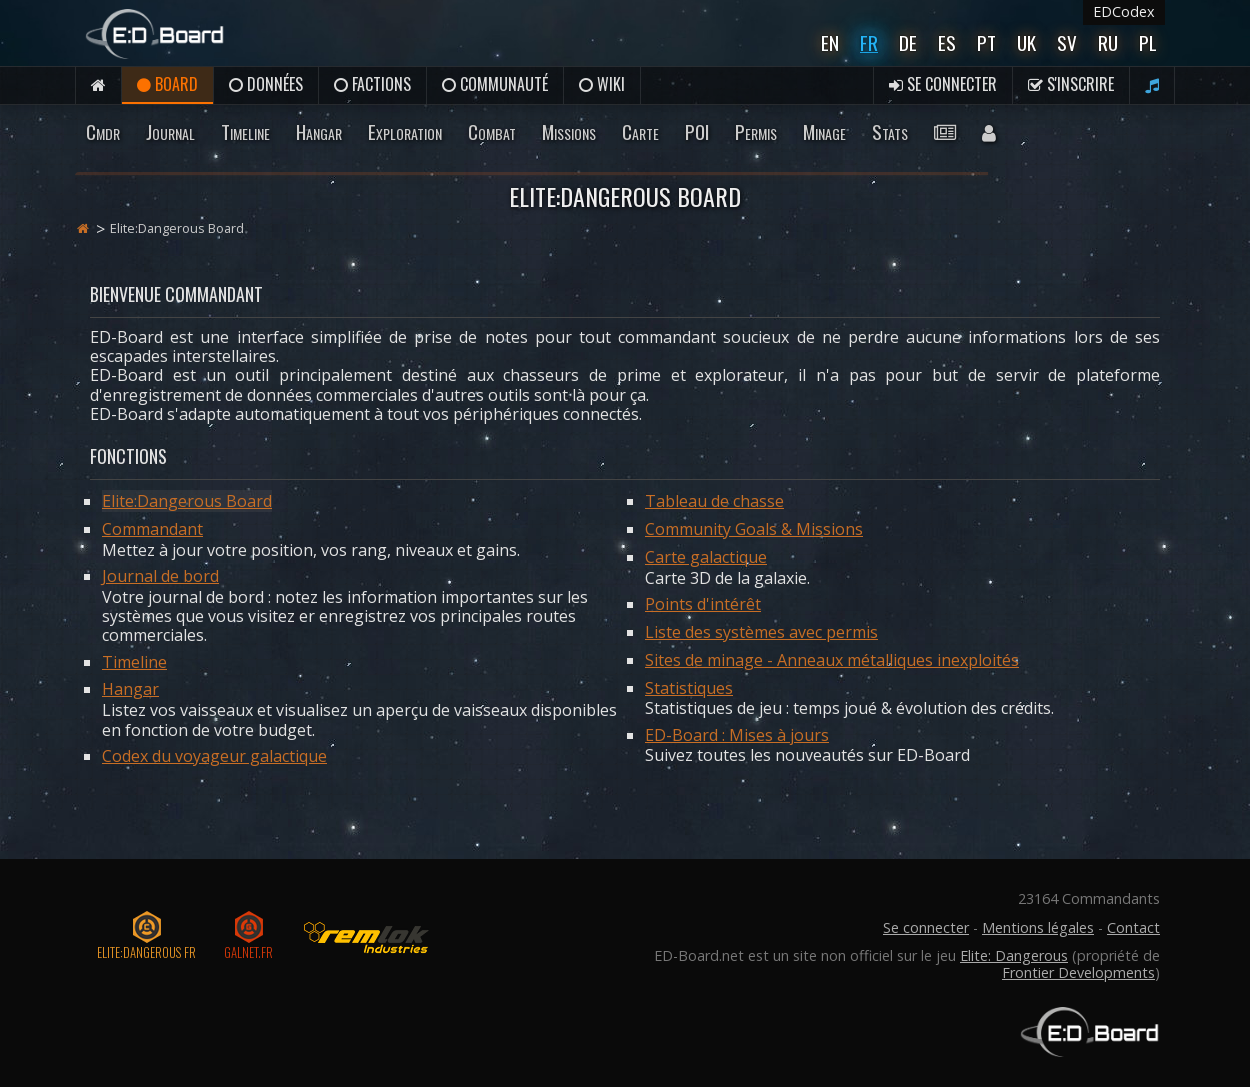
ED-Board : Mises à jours (737, 735)
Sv (1067, 42)
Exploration (405, 131)
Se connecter (943, 84)
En (830, 42)
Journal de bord (160, 576)
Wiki (602, 84)
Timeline (245, 131)
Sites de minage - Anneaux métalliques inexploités (832, 660)
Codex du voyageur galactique (214, 756)
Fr (869, 42)
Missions (569, 131)
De (908, 42)
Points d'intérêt (703, 604)
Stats (890, 131)
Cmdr (103, 131)
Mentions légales (1038, 927)
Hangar (319, 131)
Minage (824, 131)
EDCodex (1124, 11)
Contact (1133, 927)
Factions (372, 84)
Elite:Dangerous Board (187, 501)
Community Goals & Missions (754, 529)
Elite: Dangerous (1014, 955)
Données (266, 84)
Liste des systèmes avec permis (761, 632)
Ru (1108, 42)
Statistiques (689, 688)
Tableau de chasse (714, 501)
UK (1026, 42)
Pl (1148, 42)
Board (167, 84)
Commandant (152, 529)
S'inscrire (1071, 84)
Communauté (495, 84)
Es (947, 42)
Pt (986, 42)
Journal (170, 131)
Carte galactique (706, 557)
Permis (756, 131)
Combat (492, 131)
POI (697, 131)
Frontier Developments (1078, 972)
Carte (640, 131)
